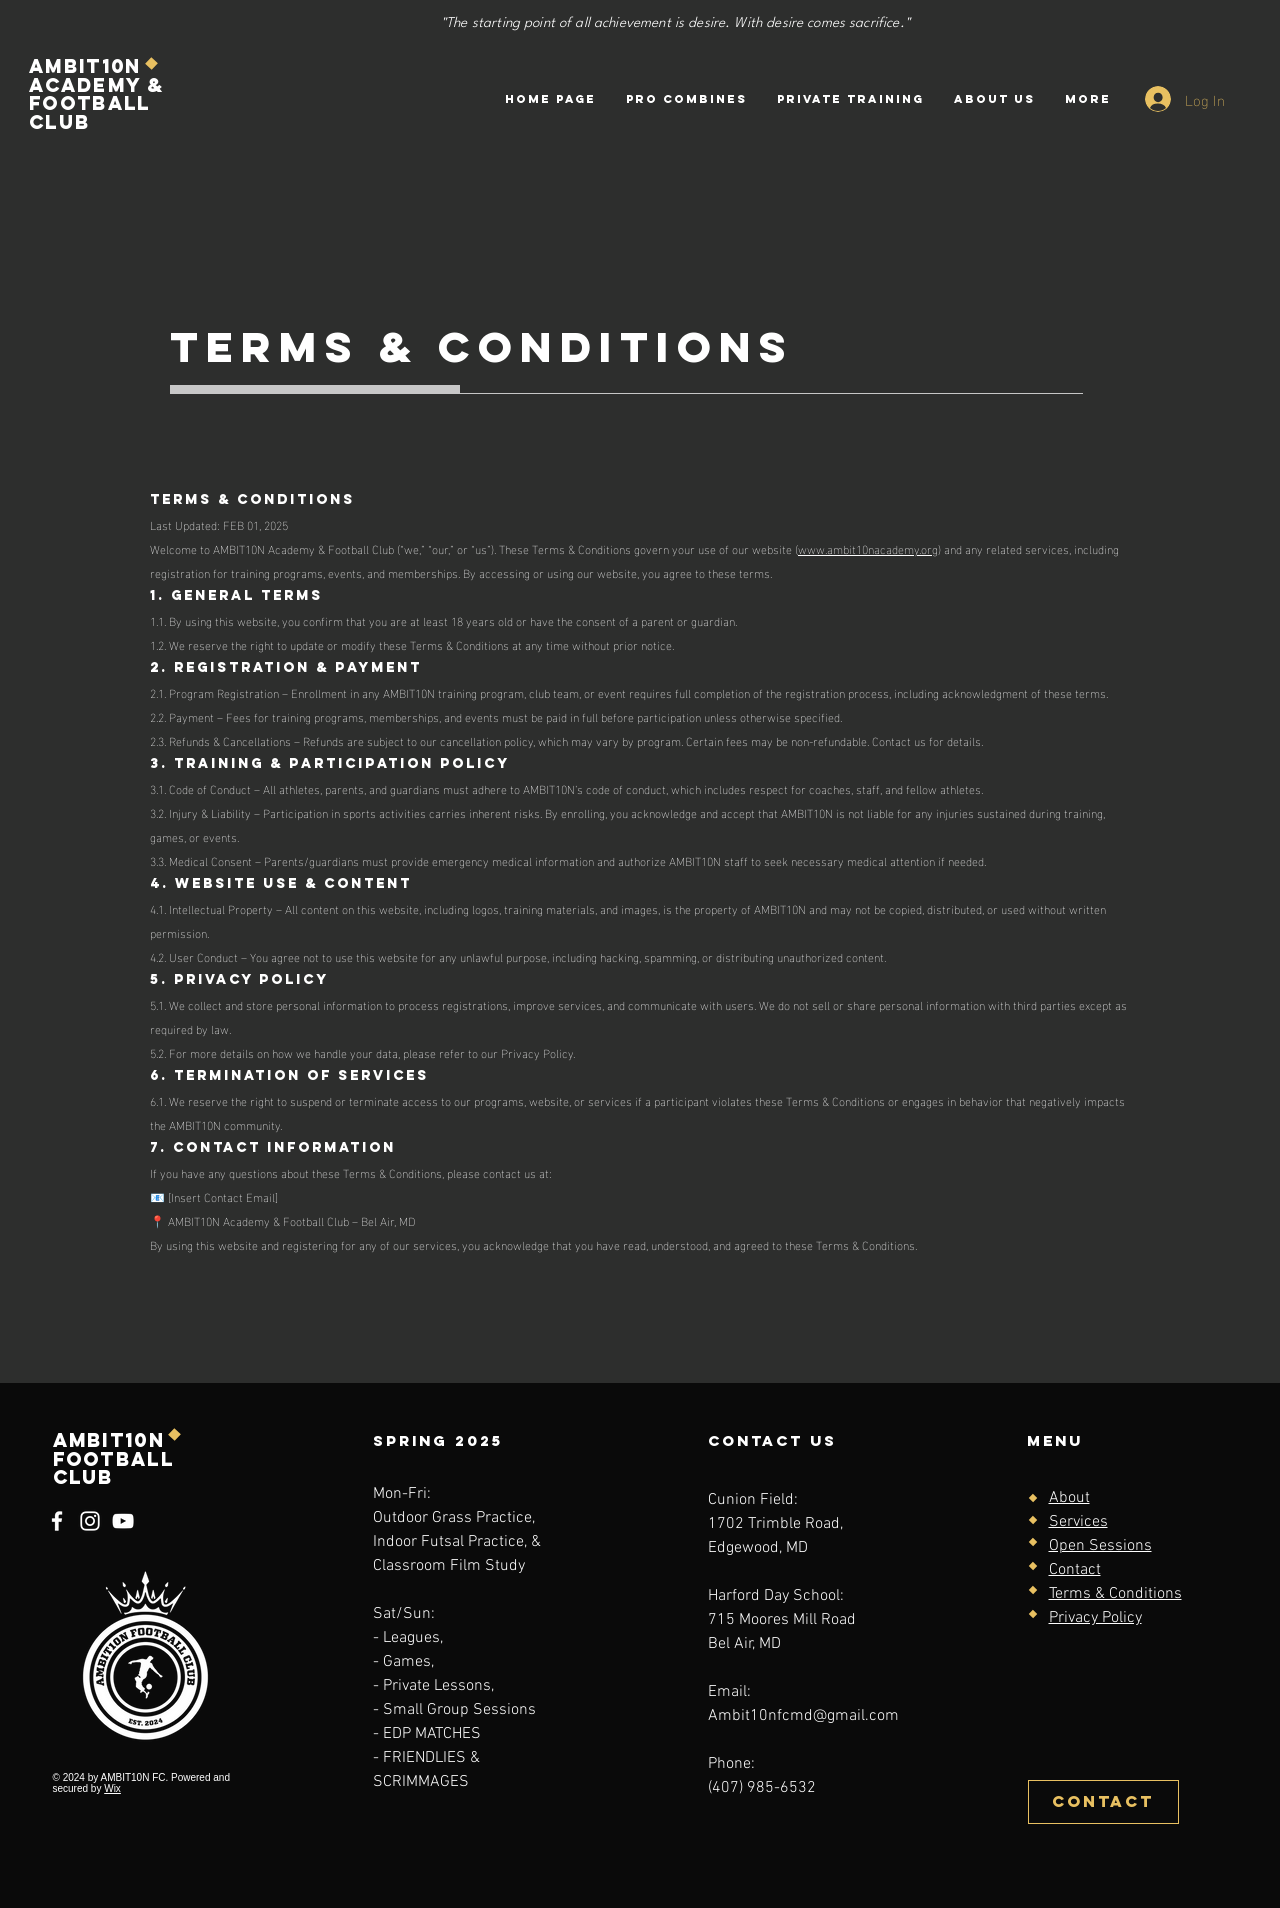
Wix (112, 1788)
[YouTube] (123, 1521)
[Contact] (1103, 1802)
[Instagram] (90, 1521)
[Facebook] (57, 1521)
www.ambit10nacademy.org (868, 548)
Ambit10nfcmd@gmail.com (803, 1716)
